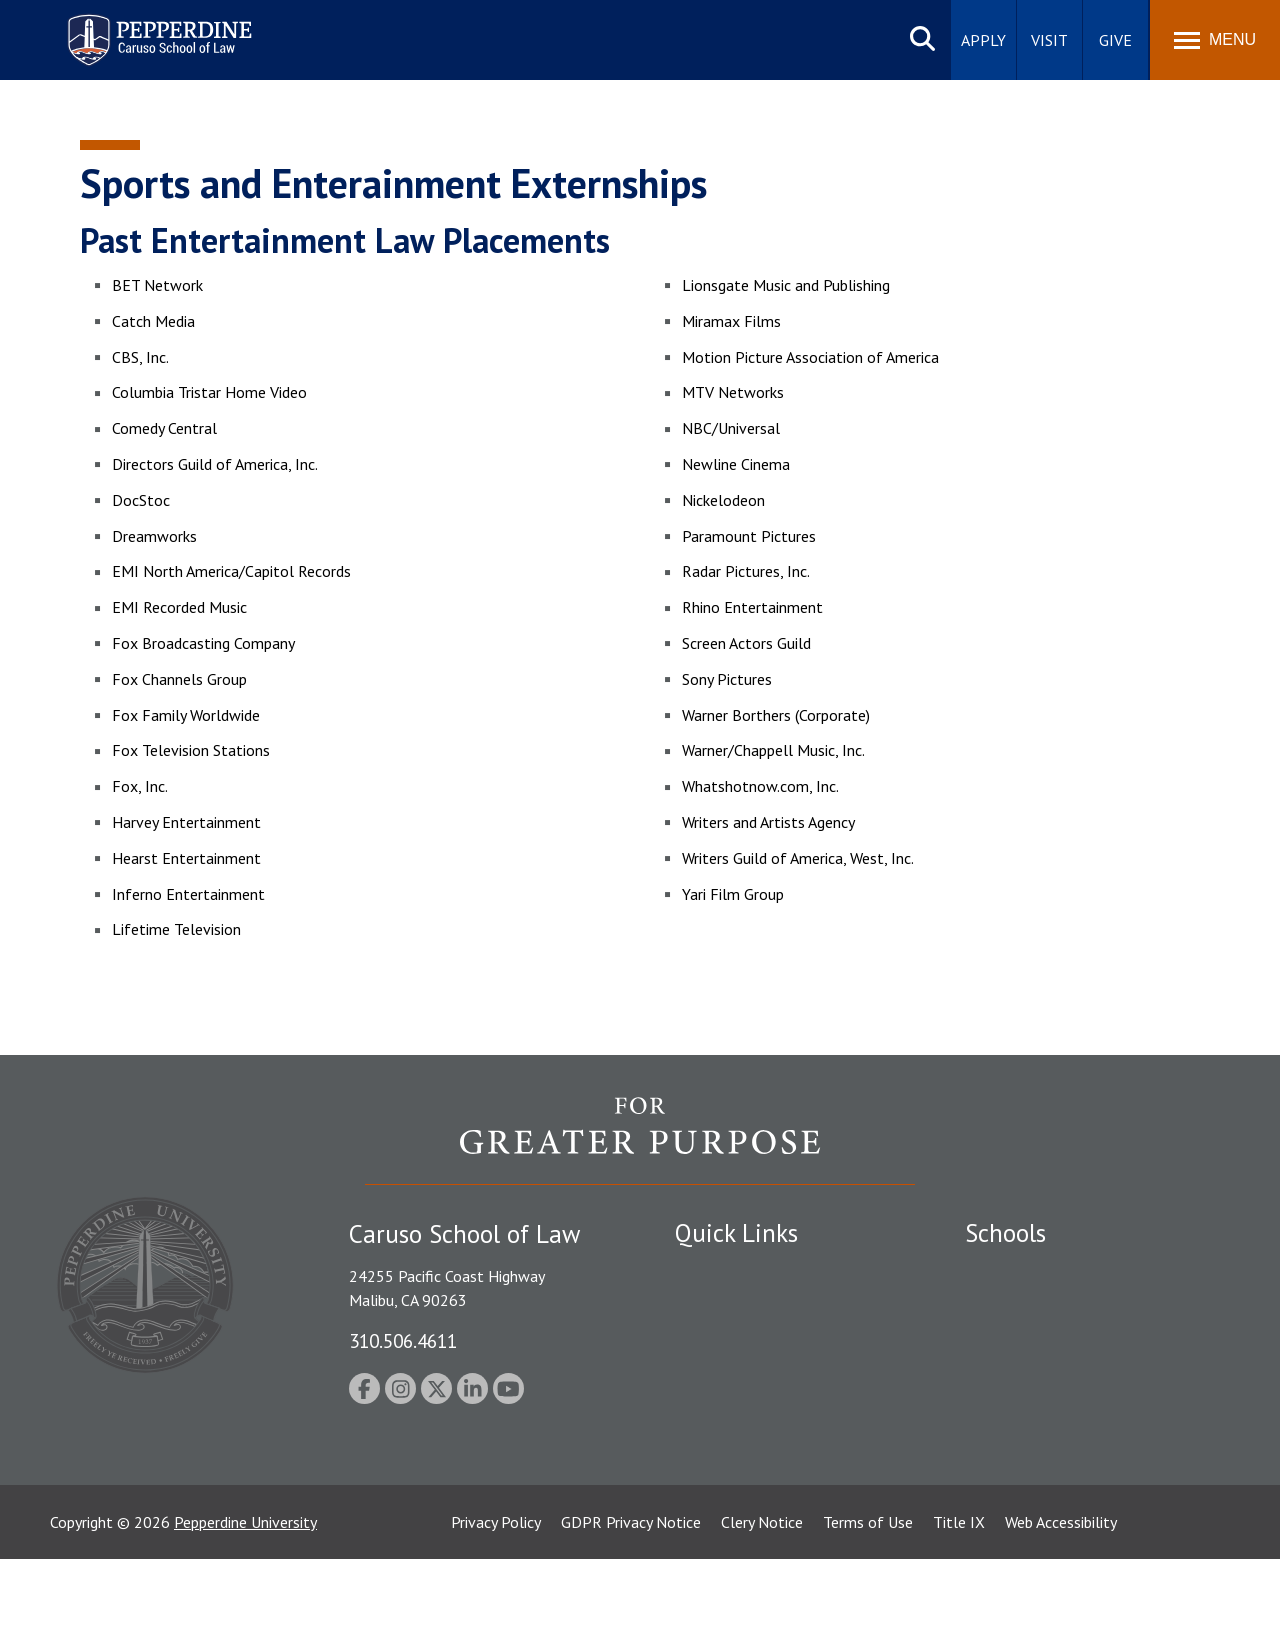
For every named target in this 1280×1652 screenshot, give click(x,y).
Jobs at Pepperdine (737, 1375)
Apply (983, 40)
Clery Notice (762, 1615)
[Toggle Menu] (1215, 40)
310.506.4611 (403, 1340)
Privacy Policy (496, 1615)
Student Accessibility (744, 1306)
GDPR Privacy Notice (631, 1615)
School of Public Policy (1042, 1431)
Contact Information (745, 1410)
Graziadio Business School (1052, 1341)
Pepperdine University (245, 1615)
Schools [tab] (1005, 1233)
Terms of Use (868, 1615)
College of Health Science (1052, 1466)
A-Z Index (707, 1501)
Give (1115, 40)
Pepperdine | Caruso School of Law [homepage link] (156, 27)
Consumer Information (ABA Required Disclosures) (768, 1455)
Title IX (959, 1615)
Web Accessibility (1061, 1615)
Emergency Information (754, 1341)
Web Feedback (722, 1535)
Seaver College (1015, 1271)
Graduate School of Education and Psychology (1080, 1385)
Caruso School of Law (1039, 1306)
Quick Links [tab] (736, 1233)
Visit (1049, 40)
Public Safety (719, 1271)
